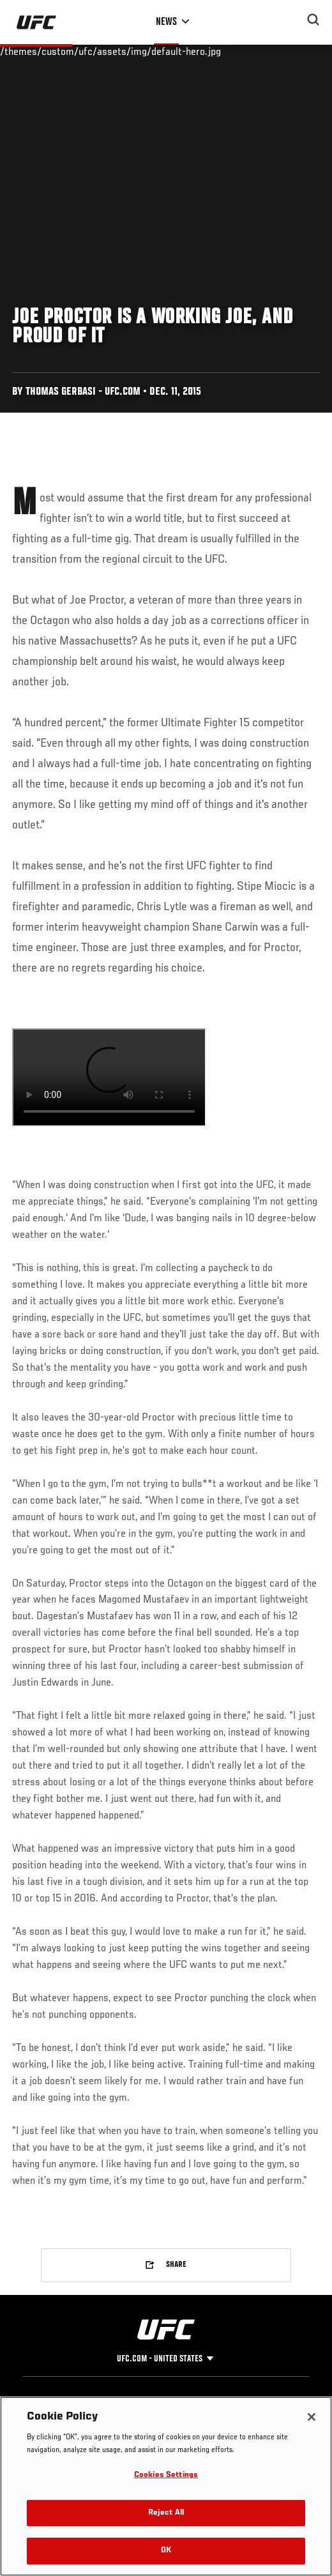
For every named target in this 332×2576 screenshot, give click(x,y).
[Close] (312, 2417)
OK (166, 2551)
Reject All (166, 2513)
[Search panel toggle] (313, 20)
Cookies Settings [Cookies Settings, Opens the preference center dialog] (166, 2475)
